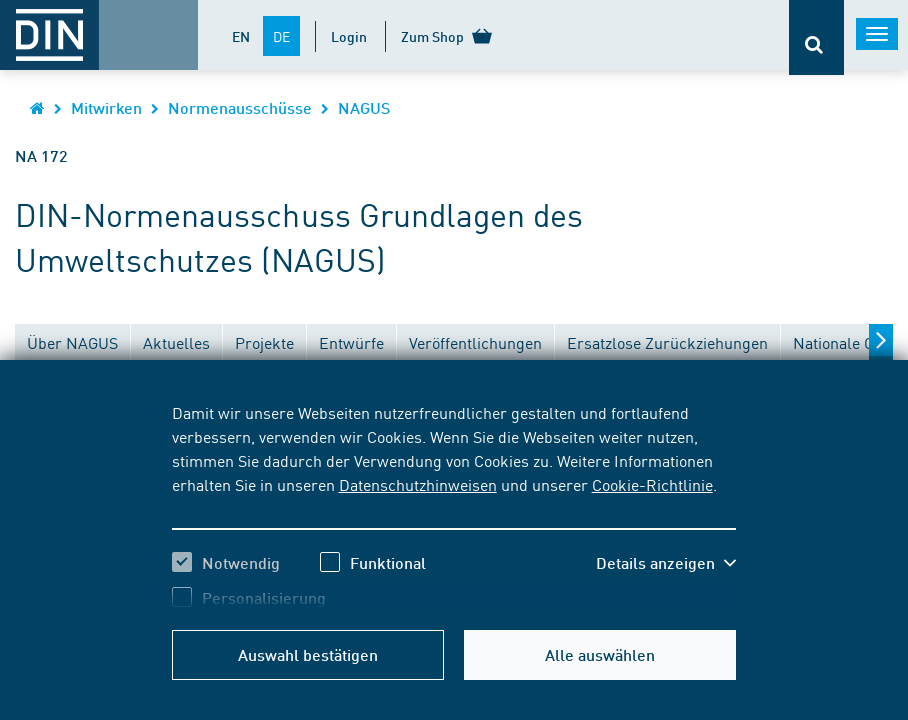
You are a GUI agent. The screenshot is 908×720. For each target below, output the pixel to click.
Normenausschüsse (240, 107)
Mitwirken (106, 107)
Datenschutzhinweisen (418, 484)
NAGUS (364, 107)
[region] (454, 505)
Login (349, 36)
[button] (666, 563)
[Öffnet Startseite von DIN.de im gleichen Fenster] (37, 107)
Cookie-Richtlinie (652, 484)
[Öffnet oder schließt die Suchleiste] (816, 37)
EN (241, 36)
